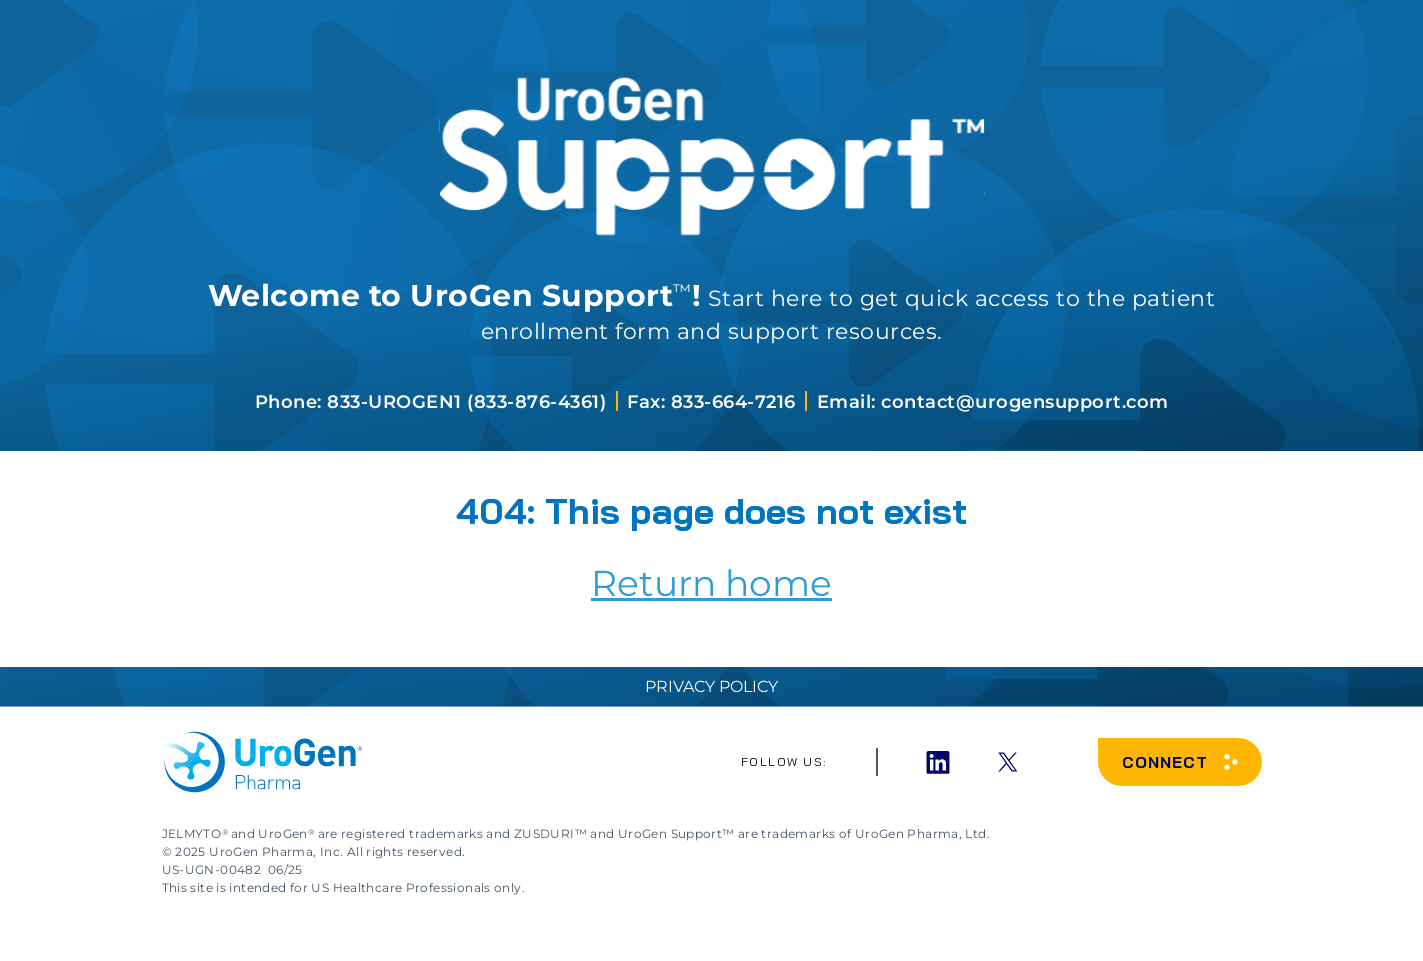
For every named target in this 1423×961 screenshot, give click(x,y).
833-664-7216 (736, 402)
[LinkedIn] (938, 762)
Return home (711, 583)
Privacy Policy (711, 686)
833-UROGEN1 (394, 402)
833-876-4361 (537, 402)
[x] (1008, 762)
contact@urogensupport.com (1025, 402)
